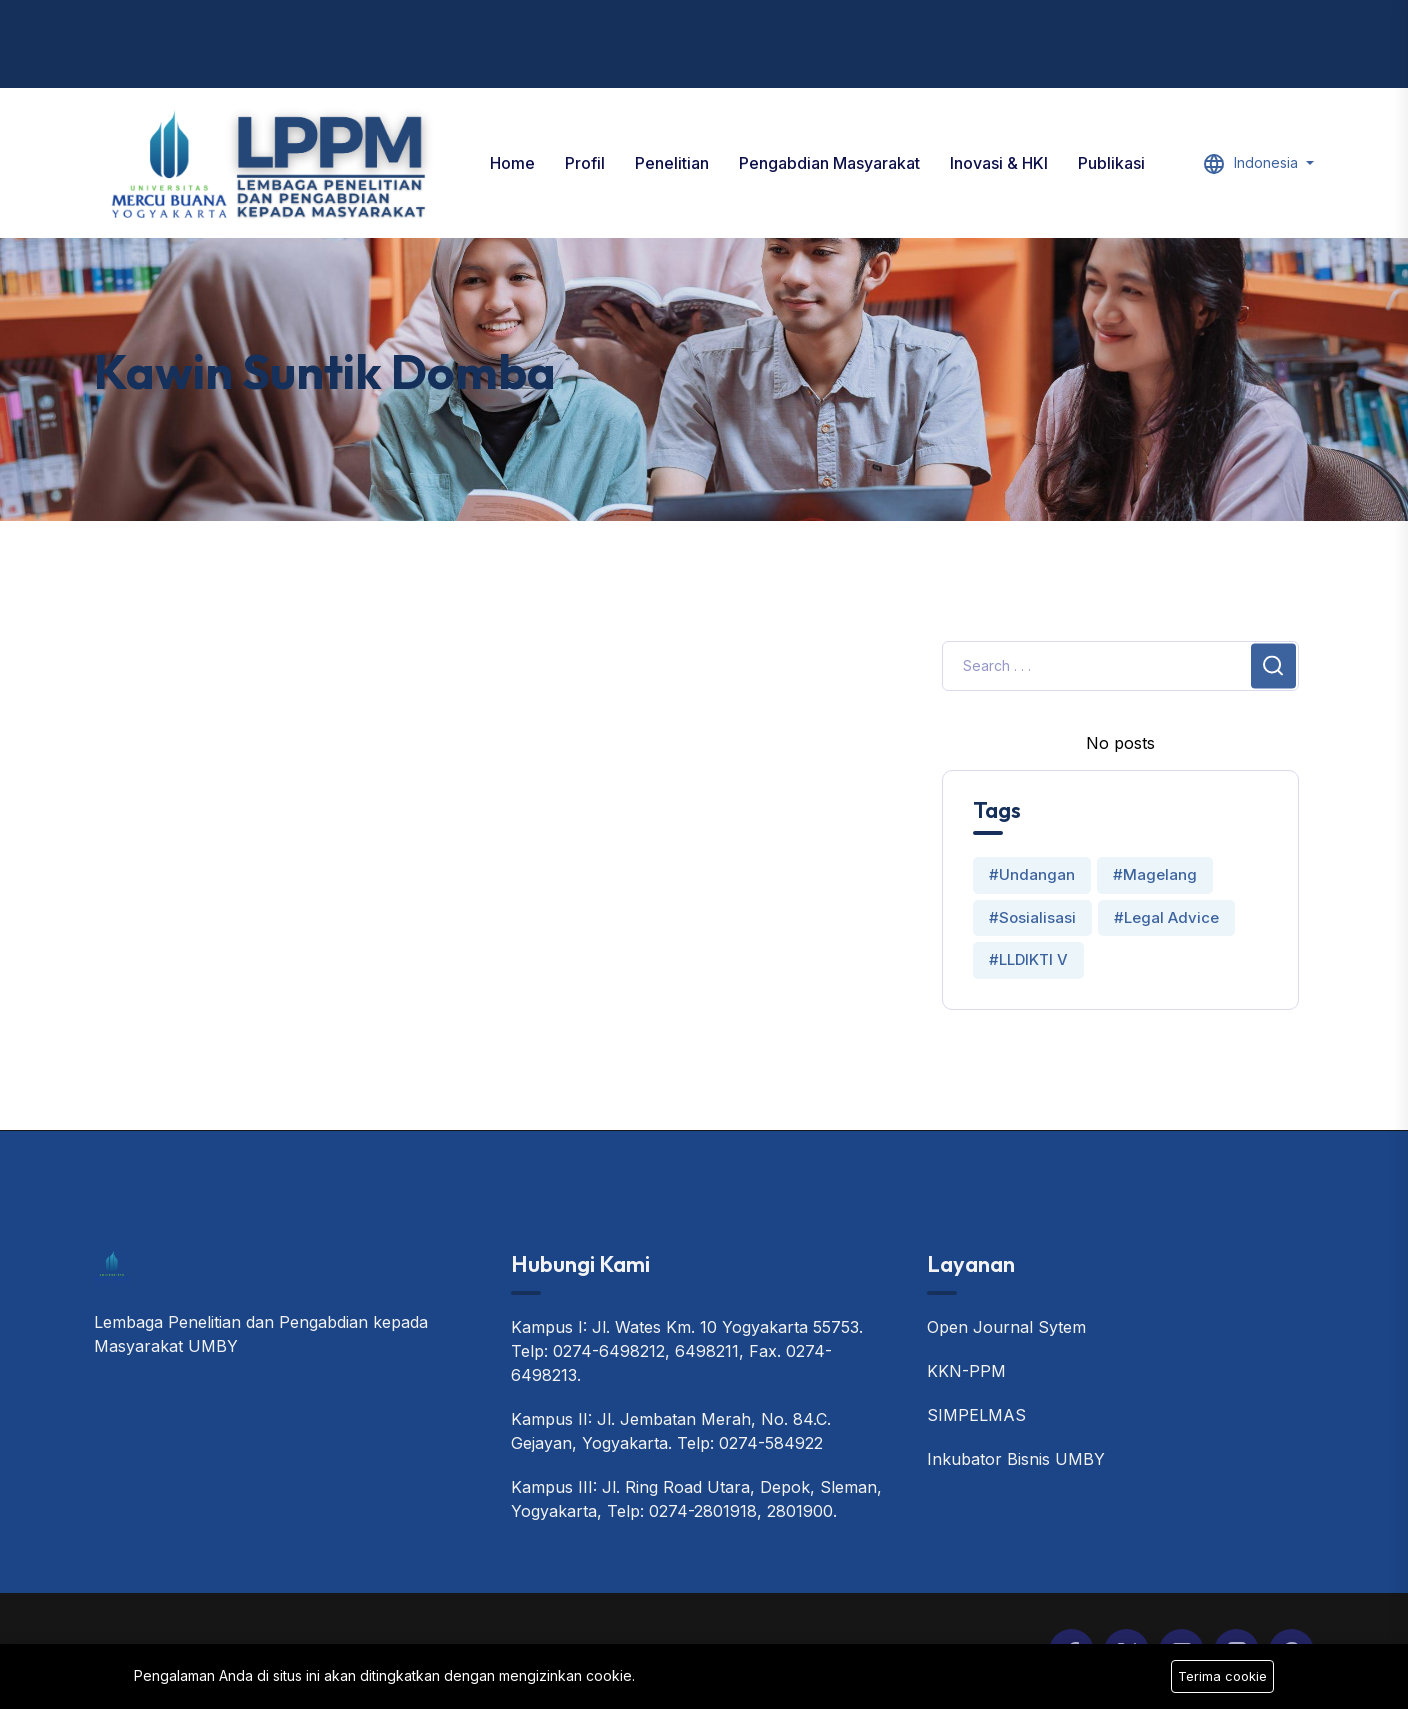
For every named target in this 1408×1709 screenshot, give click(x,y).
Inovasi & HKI (999, 163)
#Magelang (1155, 874)
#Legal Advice (1166, 917)
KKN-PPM (966, 1371)
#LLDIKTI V (1028, 959)
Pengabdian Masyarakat (829, 163)
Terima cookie (1222, 1676)
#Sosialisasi (1032, 917)
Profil (585, 163)
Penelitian (672, 163)
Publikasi (1111, 163)
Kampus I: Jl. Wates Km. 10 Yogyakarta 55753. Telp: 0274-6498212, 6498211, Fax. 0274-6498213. (687, 1351)
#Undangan (1032, 874)
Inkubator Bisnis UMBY (1016, 1459)
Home (512, 163)
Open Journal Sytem (1006, 1327)
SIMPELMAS (976, 1415)
